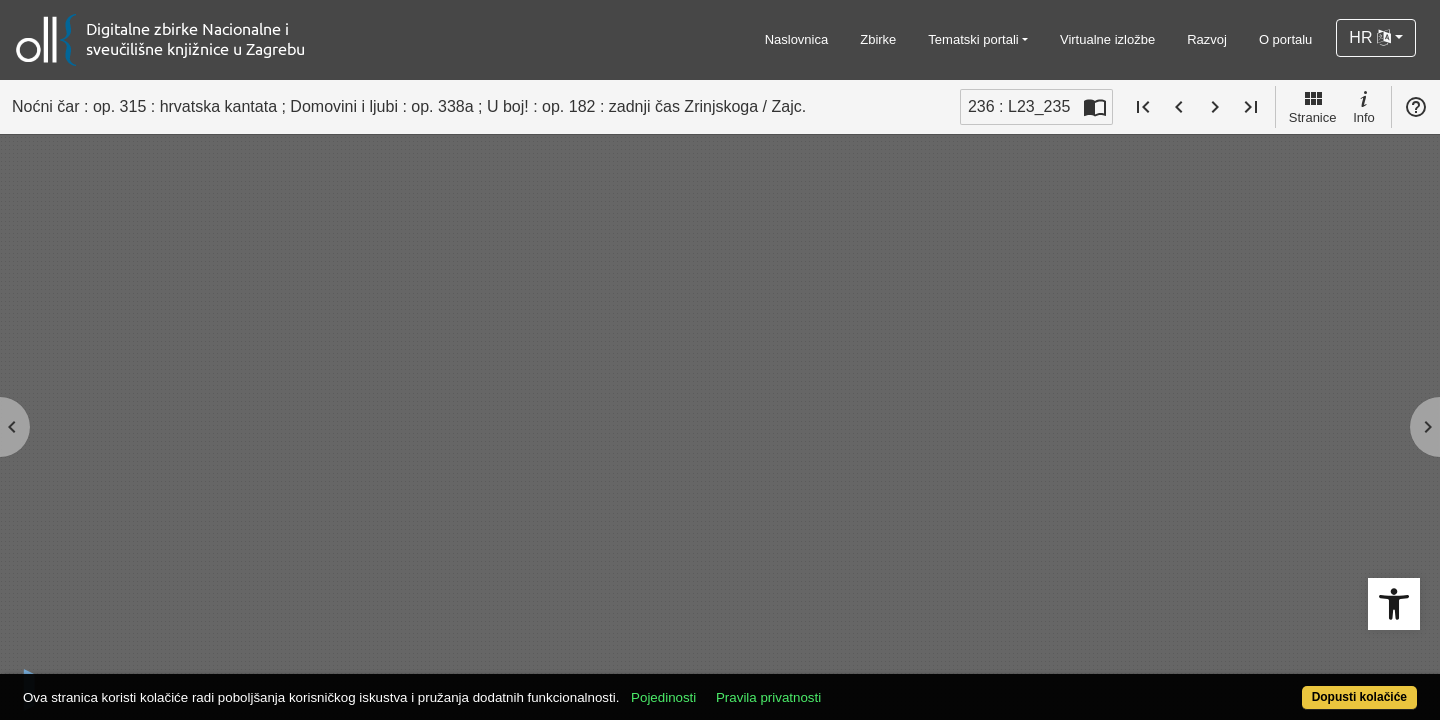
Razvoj (1207, 39)
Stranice (1313, 106)
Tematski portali (973, 39)
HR (1370, 37)
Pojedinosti (735, 686)
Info (1364, 106)
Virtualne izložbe (1107, 39)
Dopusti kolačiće (1282, 686)
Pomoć (1416, 107)
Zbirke (878, 39)
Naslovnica (797, 39)
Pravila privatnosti (840, 686)
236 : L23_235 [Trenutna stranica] (1019, 106)
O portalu (1285, 39)
